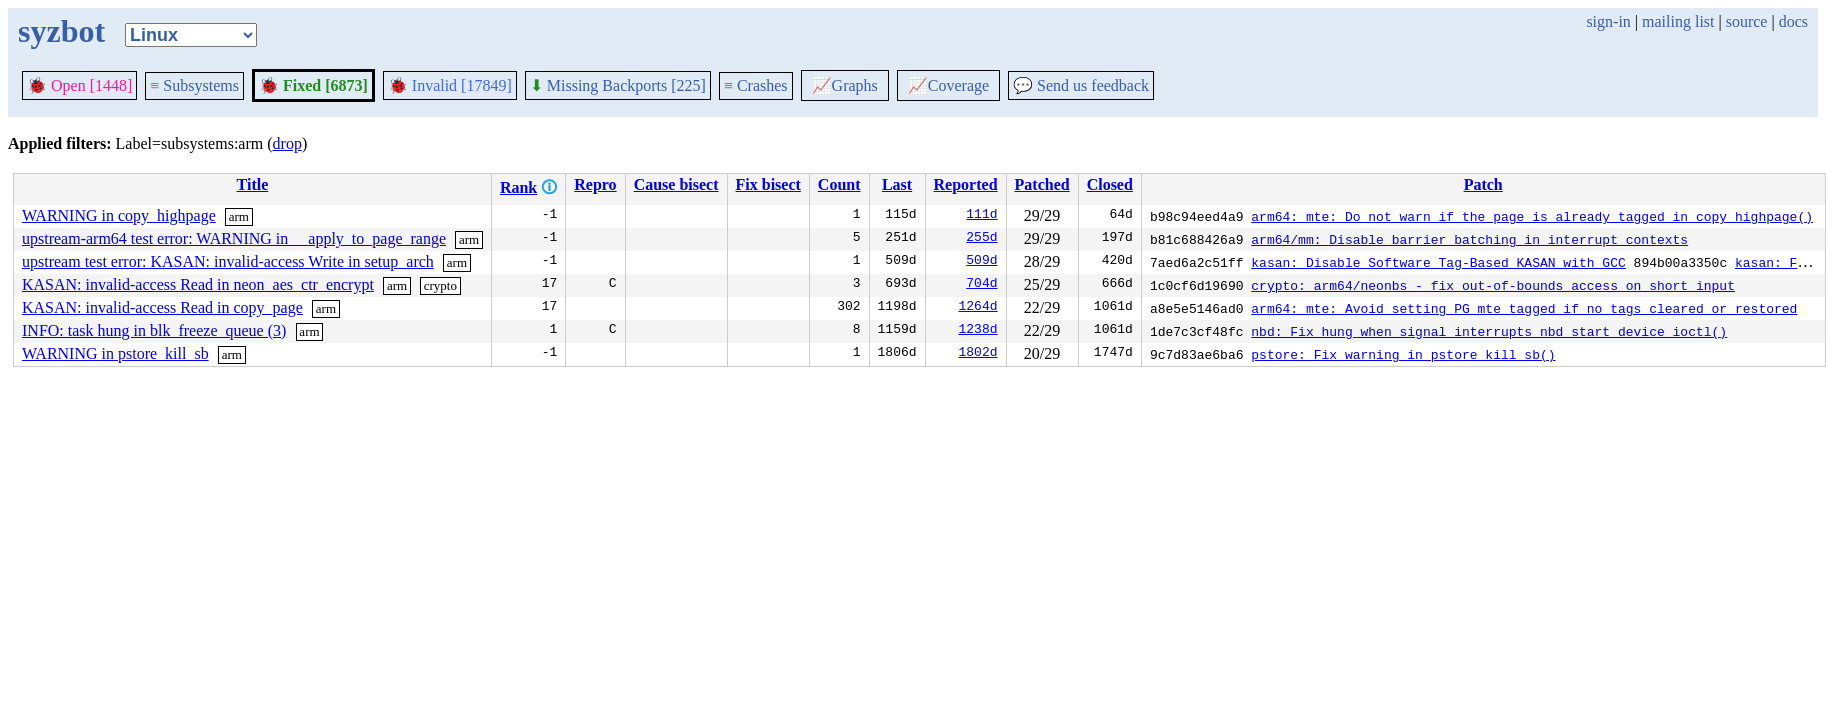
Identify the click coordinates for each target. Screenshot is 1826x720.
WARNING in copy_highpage (119, 215)
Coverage (948, 85)
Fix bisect (768, 184)
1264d (978, 308)
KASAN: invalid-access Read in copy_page (162, 307)
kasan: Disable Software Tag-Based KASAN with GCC (1438, 262)
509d (981, 262)
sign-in (1608, 21)
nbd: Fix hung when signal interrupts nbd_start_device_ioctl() (1489, 331)
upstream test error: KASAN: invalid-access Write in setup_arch (228, 261)
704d (981, 285)
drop (287, 143)
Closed (1110, 184)
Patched (1042, 184)
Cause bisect (676, 184)
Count (839, 184)
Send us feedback (1081, 85)
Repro (595, 184)
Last (897, 184)
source (1747, 21)
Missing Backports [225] (618, 85)
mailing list (1678, 21)
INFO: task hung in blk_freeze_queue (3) (154, 330)
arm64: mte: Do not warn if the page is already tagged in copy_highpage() (1532, 216)
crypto (440, 285)
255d (981, 239)
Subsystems (194, 85)
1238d (978, 331)
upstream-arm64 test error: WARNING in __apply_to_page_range (234, 238)
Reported (966, 184)
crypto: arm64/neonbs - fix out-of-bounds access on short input (1493, 285)
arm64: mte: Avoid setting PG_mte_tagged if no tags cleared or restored (1524, 308)
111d (981, 216)
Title (253, 184)
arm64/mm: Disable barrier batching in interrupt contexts (1469, 239)
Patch (1483, 184)
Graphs (845, 85)
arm (239, 216)
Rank (518, 187)
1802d (978, 354)
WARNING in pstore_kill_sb (115, 353)
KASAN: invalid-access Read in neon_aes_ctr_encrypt (198, 284)
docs (1793, 21)
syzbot (61, 31)
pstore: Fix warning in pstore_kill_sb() (1403, 354)
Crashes (756, 85)
